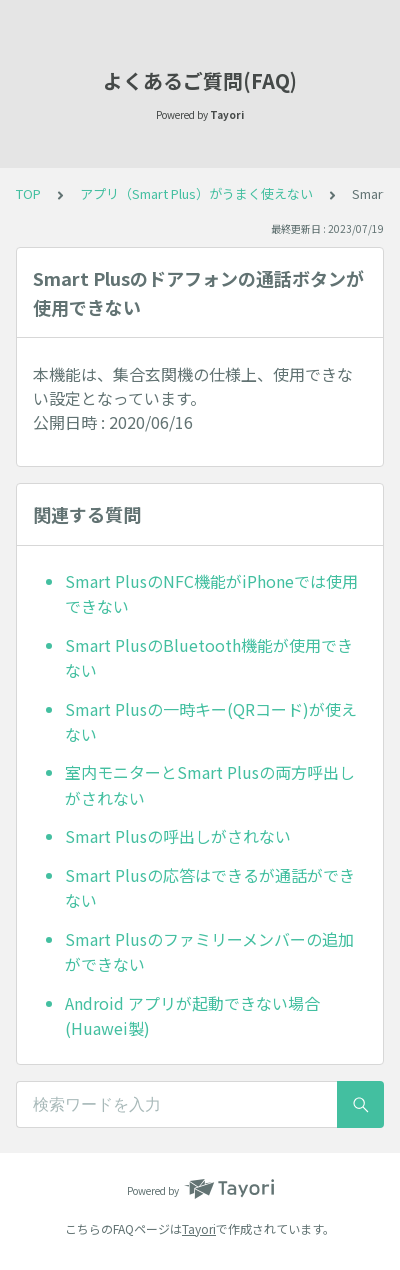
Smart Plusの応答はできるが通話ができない (210, 888)
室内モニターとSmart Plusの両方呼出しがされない (210, 785)
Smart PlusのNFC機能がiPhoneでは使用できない (211, 594)
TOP (28, 193)
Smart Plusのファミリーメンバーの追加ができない (209, 952)
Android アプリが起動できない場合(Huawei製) (192, 1016)
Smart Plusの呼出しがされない (178, 836)
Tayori (199, 1228)
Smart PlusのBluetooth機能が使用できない (209, 658)
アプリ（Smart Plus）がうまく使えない (196, 193)
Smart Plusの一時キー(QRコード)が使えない (211, 722)
